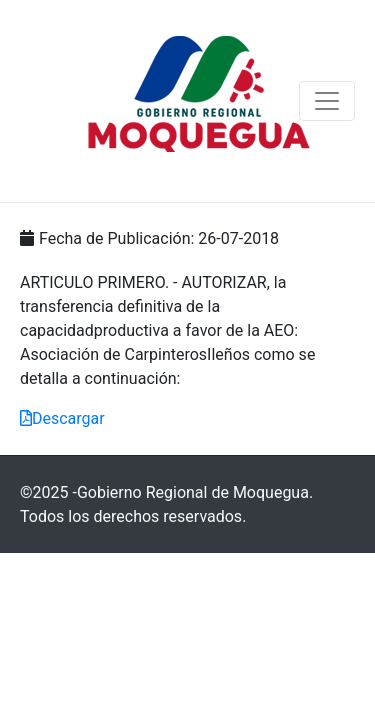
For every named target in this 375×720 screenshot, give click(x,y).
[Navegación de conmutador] (327, 101)
